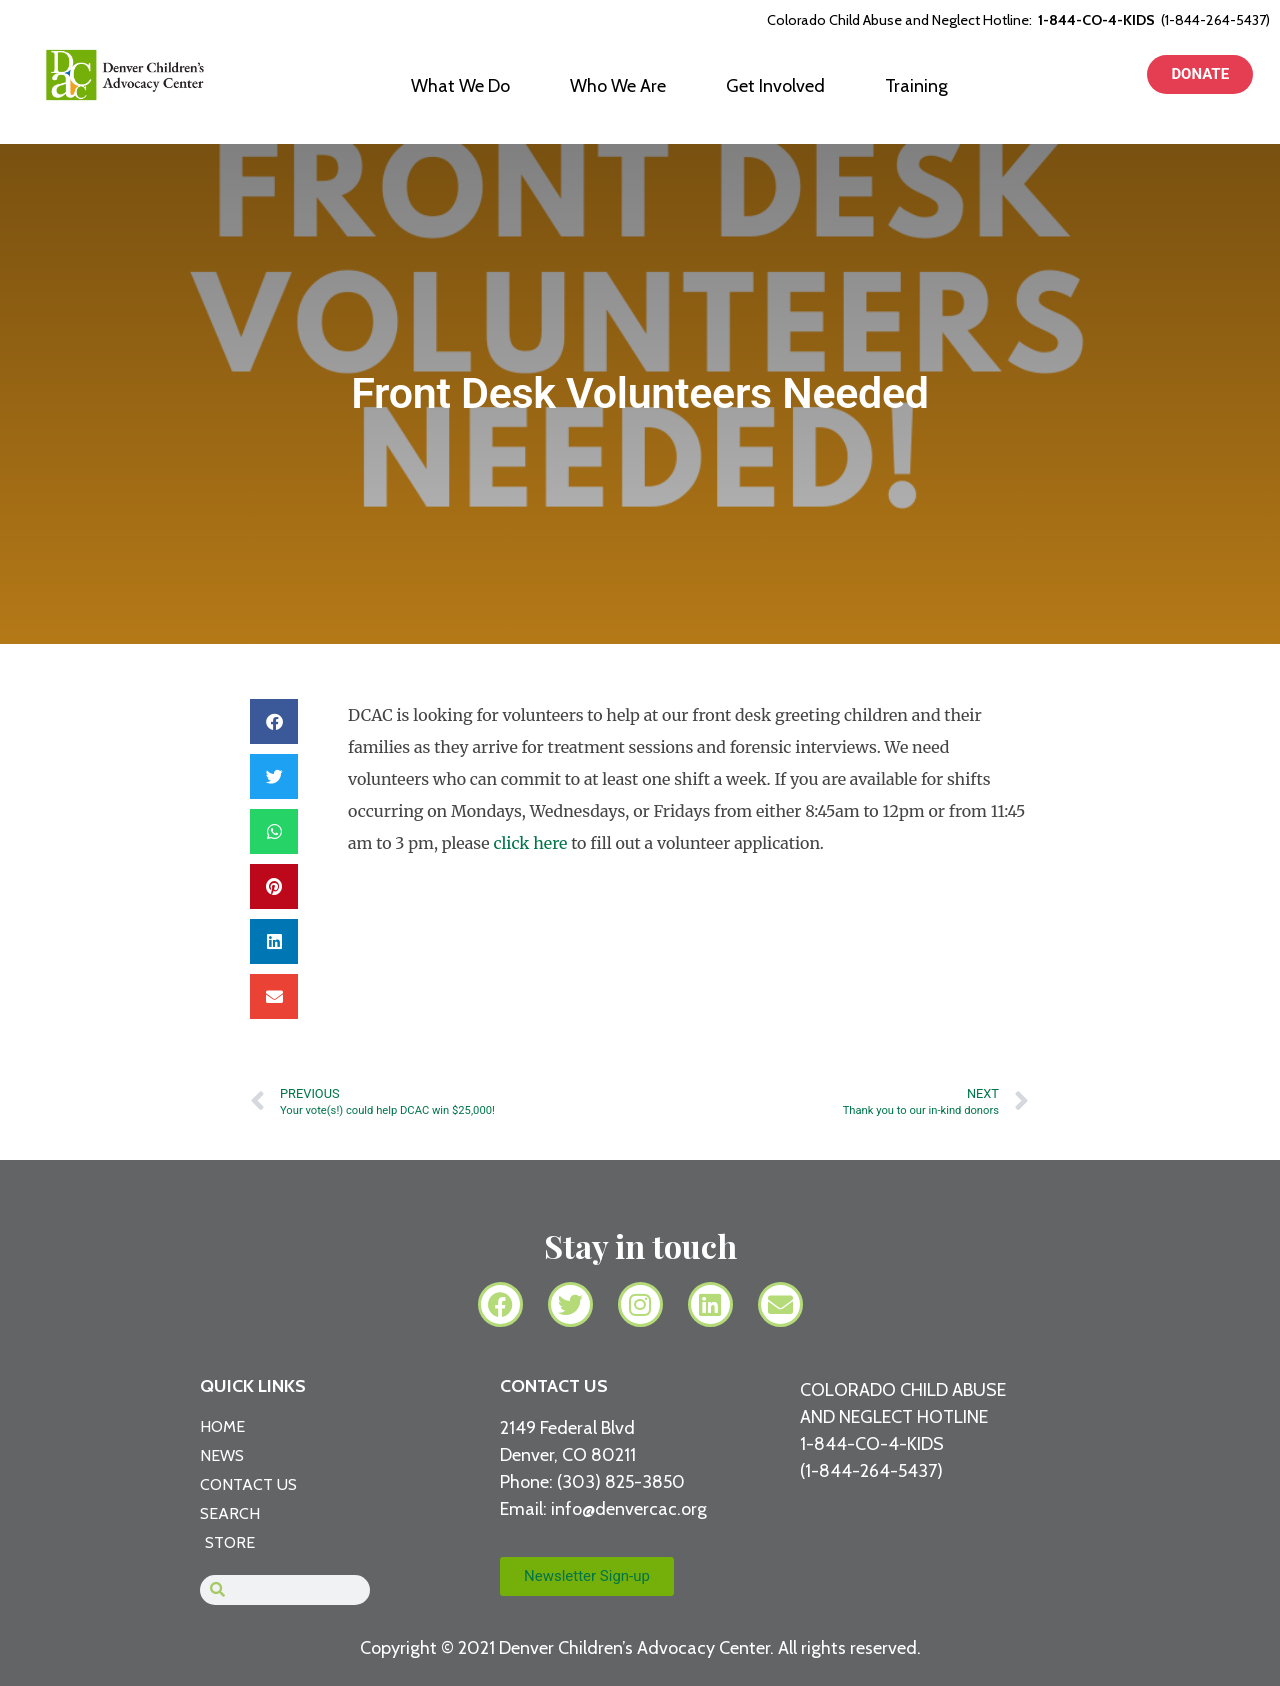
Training (916, 86)
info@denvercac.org (629, 1509)
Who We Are (618, 86)
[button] (274, 721)
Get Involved (775, 86)
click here (530, 843)
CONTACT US (554, 1386)
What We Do (460, 86)
